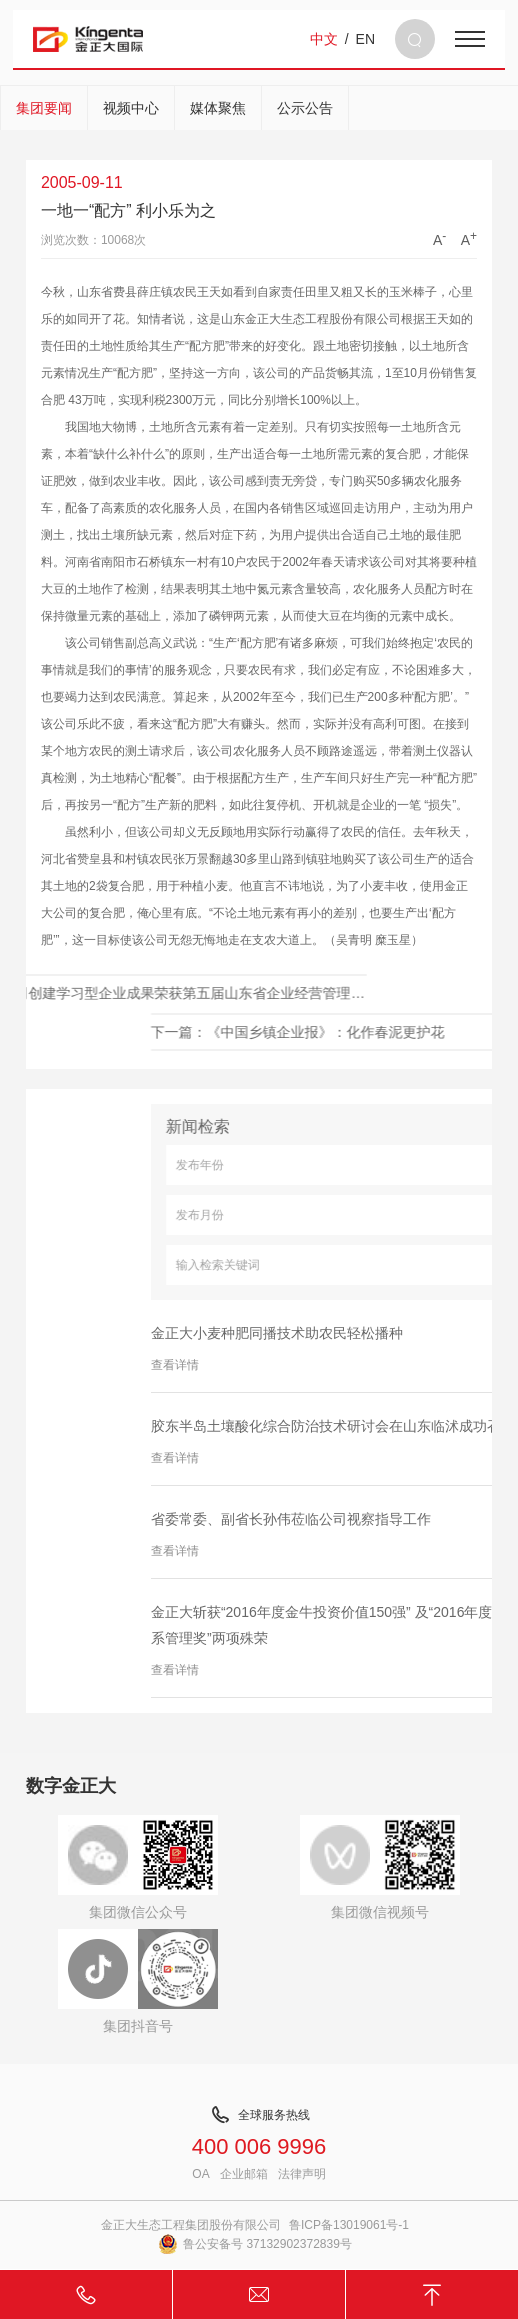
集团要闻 (44, 108)
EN (365, 39)
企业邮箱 (244, 2174)
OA (200, 2174)
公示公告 (305, 108)
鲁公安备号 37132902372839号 (255, 2244)
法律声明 (302, 2174)
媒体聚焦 (218, 108)
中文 (324, 39)
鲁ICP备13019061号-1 (349, 2225)
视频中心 (131, 108)
